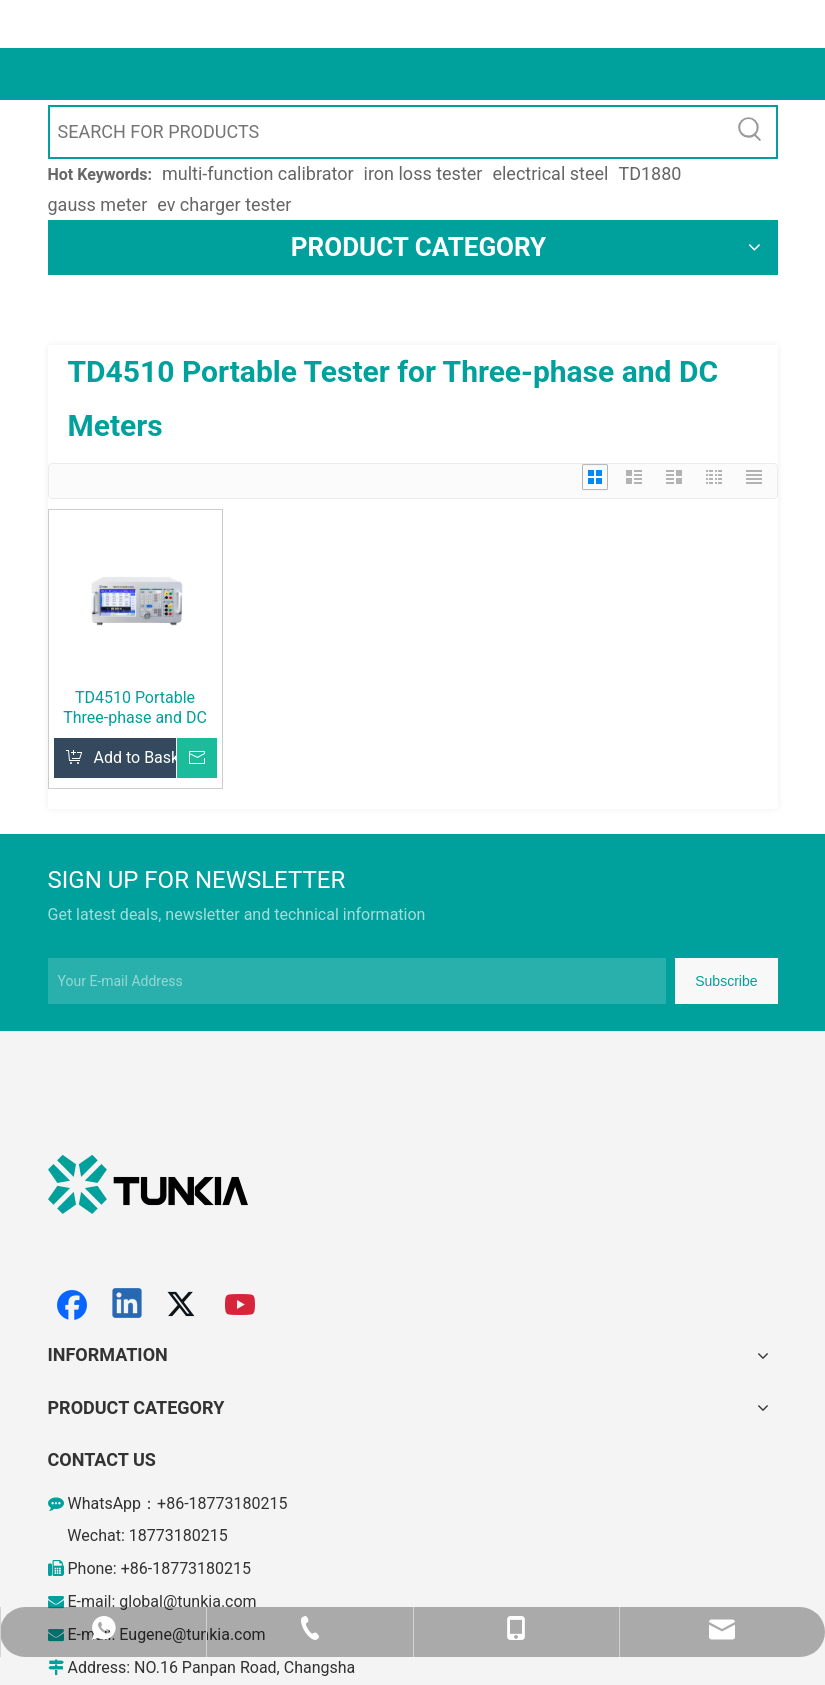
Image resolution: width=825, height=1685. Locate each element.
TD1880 (649, 173)
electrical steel (550, 173)
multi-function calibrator (258, 173)
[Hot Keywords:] (751, 132)
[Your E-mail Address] (357, 981)
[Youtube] (241, 1305)
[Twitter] (184, 1305)
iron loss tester (423, 173)
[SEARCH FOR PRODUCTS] (388, 132)
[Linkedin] (128, 1305)
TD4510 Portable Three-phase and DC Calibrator (135, 708)
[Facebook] (72, 1305)
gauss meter (98, 204)
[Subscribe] (726, 981)
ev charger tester (224, 204)
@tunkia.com (210, 1601)
